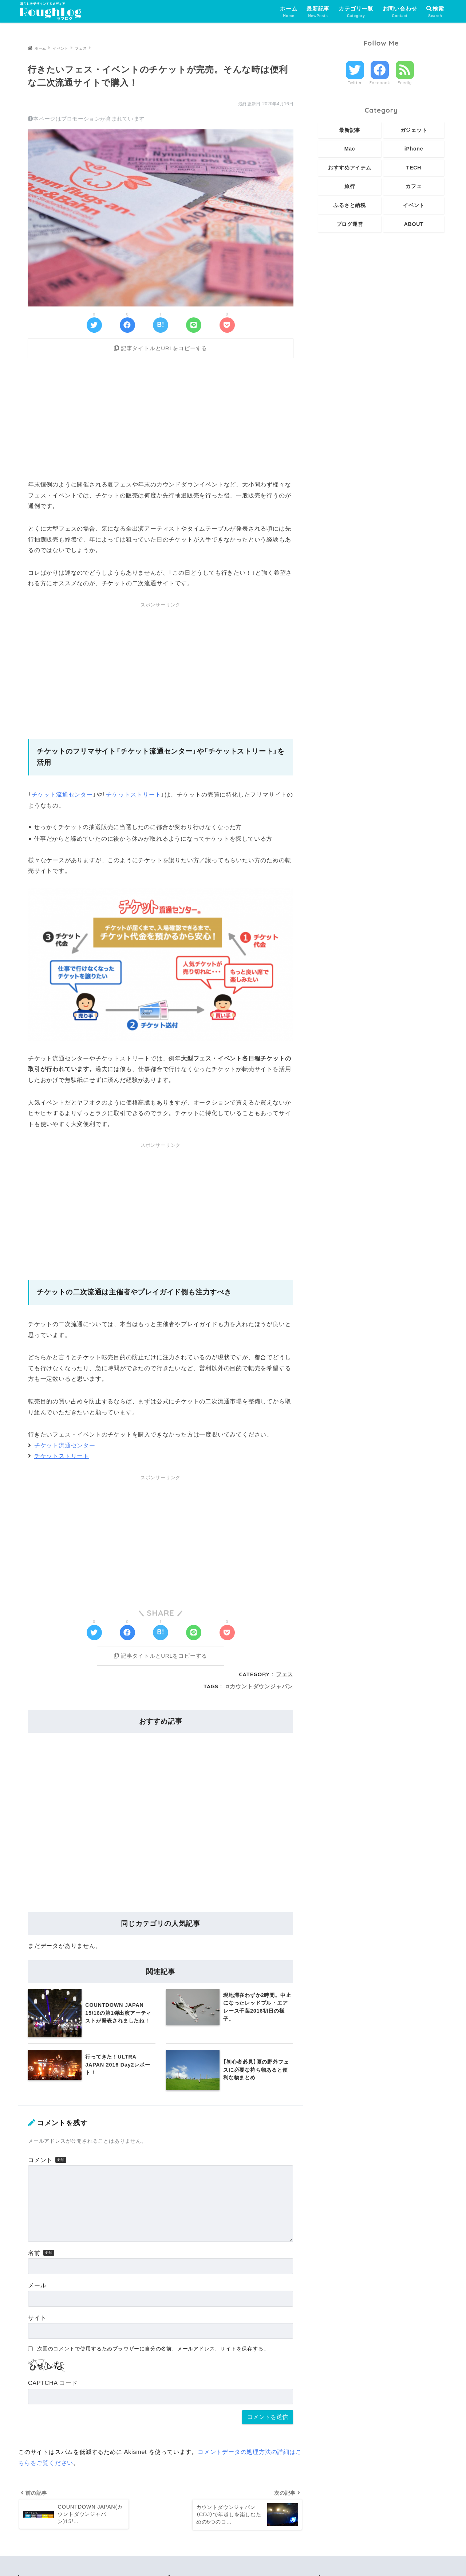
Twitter (355, 82)
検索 (435, 8)
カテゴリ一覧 (356, 12)
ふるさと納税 (349, 205)
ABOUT (414, 224)
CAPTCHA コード (53, 2388)
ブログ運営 (349, 224)
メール (37, 2290)
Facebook (380, 82)
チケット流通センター (62, 797)
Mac (349, 149)
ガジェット (413, 130)
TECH (413, 168)
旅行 (349, 186)
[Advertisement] (160, 419)
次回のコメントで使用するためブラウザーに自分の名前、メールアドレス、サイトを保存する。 (153, 2354)
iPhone (413, 149)
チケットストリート (133, 797)
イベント (413, 205)
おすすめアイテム (349, 168)
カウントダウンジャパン (261, 1691)
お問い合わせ (400, 12)
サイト (37, 2322)
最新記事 (318, 12)
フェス (284, 1679)
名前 (34, 2258)
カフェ (414, 186)
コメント (40, 2165)
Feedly (405, 82)
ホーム (288, 12)
